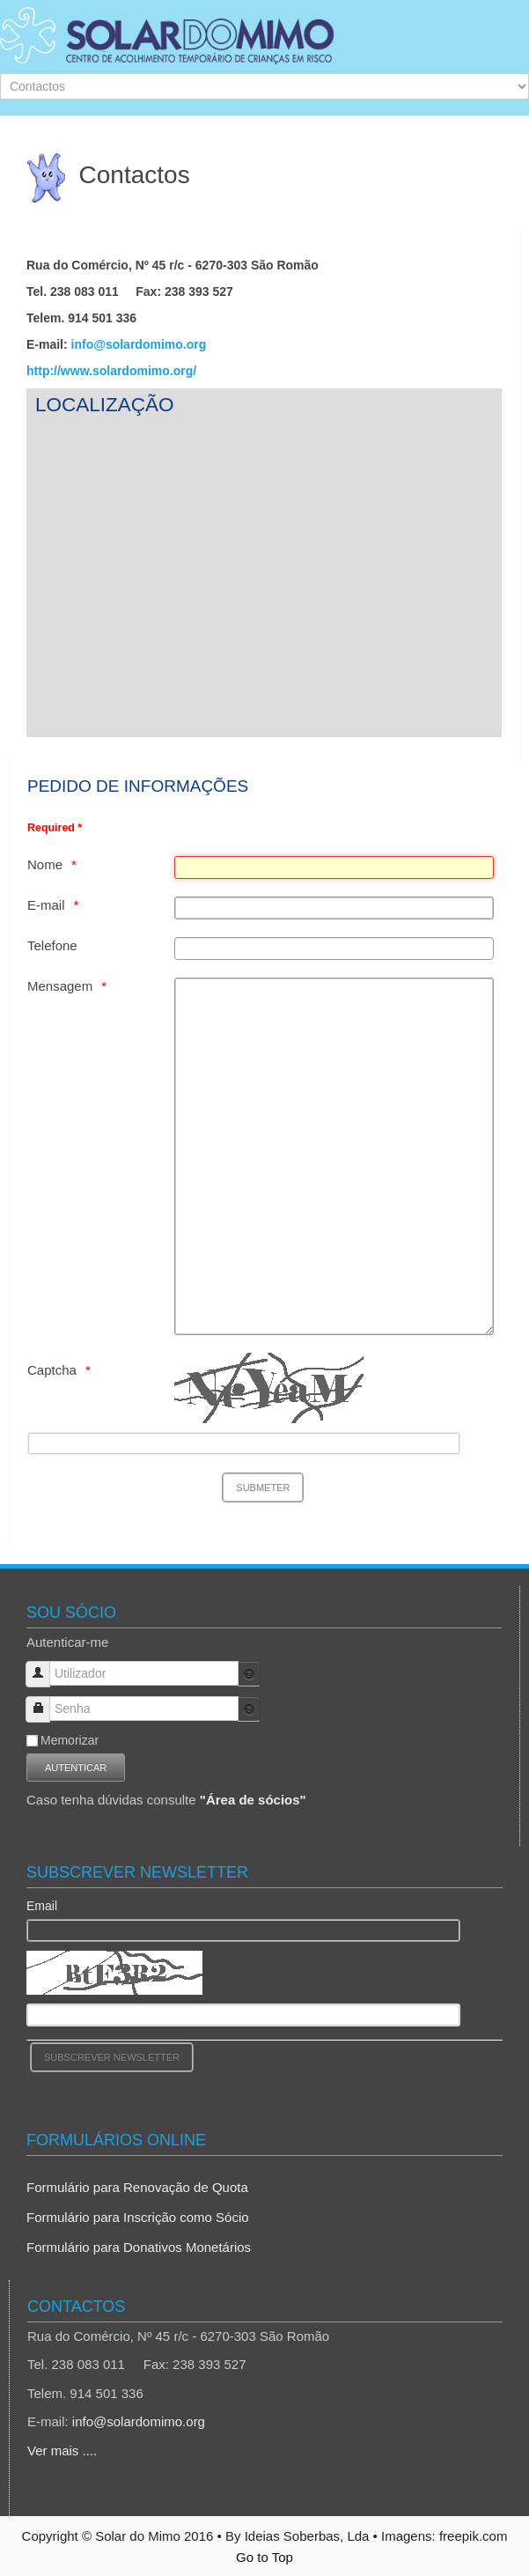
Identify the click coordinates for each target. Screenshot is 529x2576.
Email (41, 1906)
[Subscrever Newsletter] (112, 2057)
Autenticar (76, 1767)
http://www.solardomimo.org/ (111, 371)
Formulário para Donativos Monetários (138, 2247)
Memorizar (69, 1740)
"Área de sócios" (253, 1799)
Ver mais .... (62, 2450)
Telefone (52, 945)
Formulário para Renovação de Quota (137, 2187)
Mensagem (59, 985)
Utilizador (44, 1665)
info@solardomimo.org (139, 344)
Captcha (52, 1369)
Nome (44, 864)
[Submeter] (263, 1487)
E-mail (46, 904)
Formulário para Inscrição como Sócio (137, 2217)
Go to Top (264, 2557)
